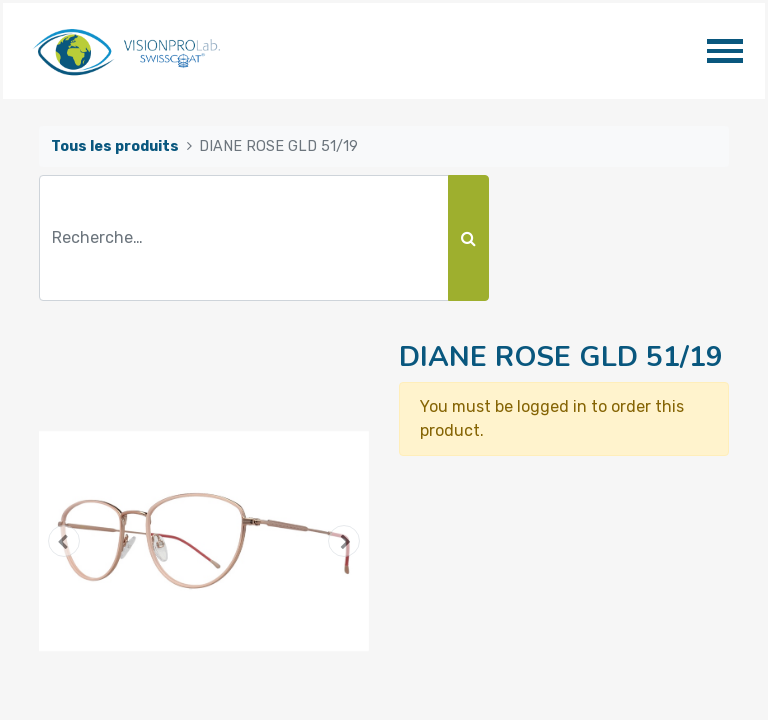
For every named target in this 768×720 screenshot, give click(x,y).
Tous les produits (115, 146)
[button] (64, 541)
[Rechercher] (468, 238)
